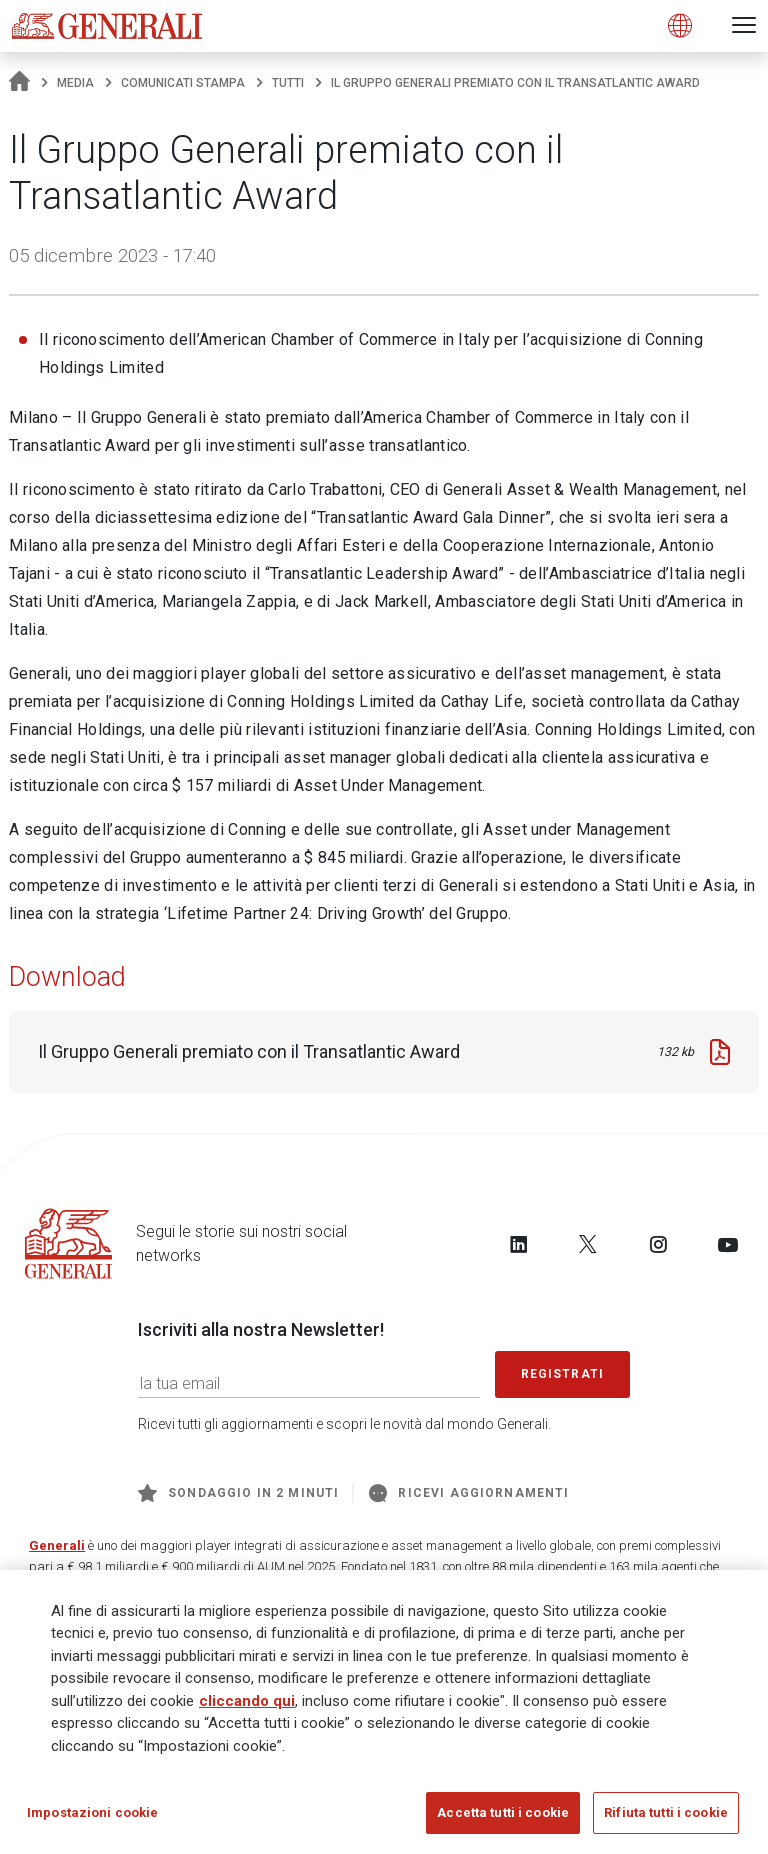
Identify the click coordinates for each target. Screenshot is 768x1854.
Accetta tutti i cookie (503, 1814)
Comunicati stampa (183, 83)
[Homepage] (19, 83)
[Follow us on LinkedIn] (519, 1244)
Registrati (563, 1374)
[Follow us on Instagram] (658, 1244)
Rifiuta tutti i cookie (666, 1814)
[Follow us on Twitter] (588, 1244)
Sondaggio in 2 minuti (238, 1493)
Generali (57, 1545)
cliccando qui (247, 1703)
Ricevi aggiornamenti (469, 1493)
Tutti (288, 83)
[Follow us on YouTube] (728, 1244)
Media (75, 83)
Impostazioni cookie (92, 1814)
